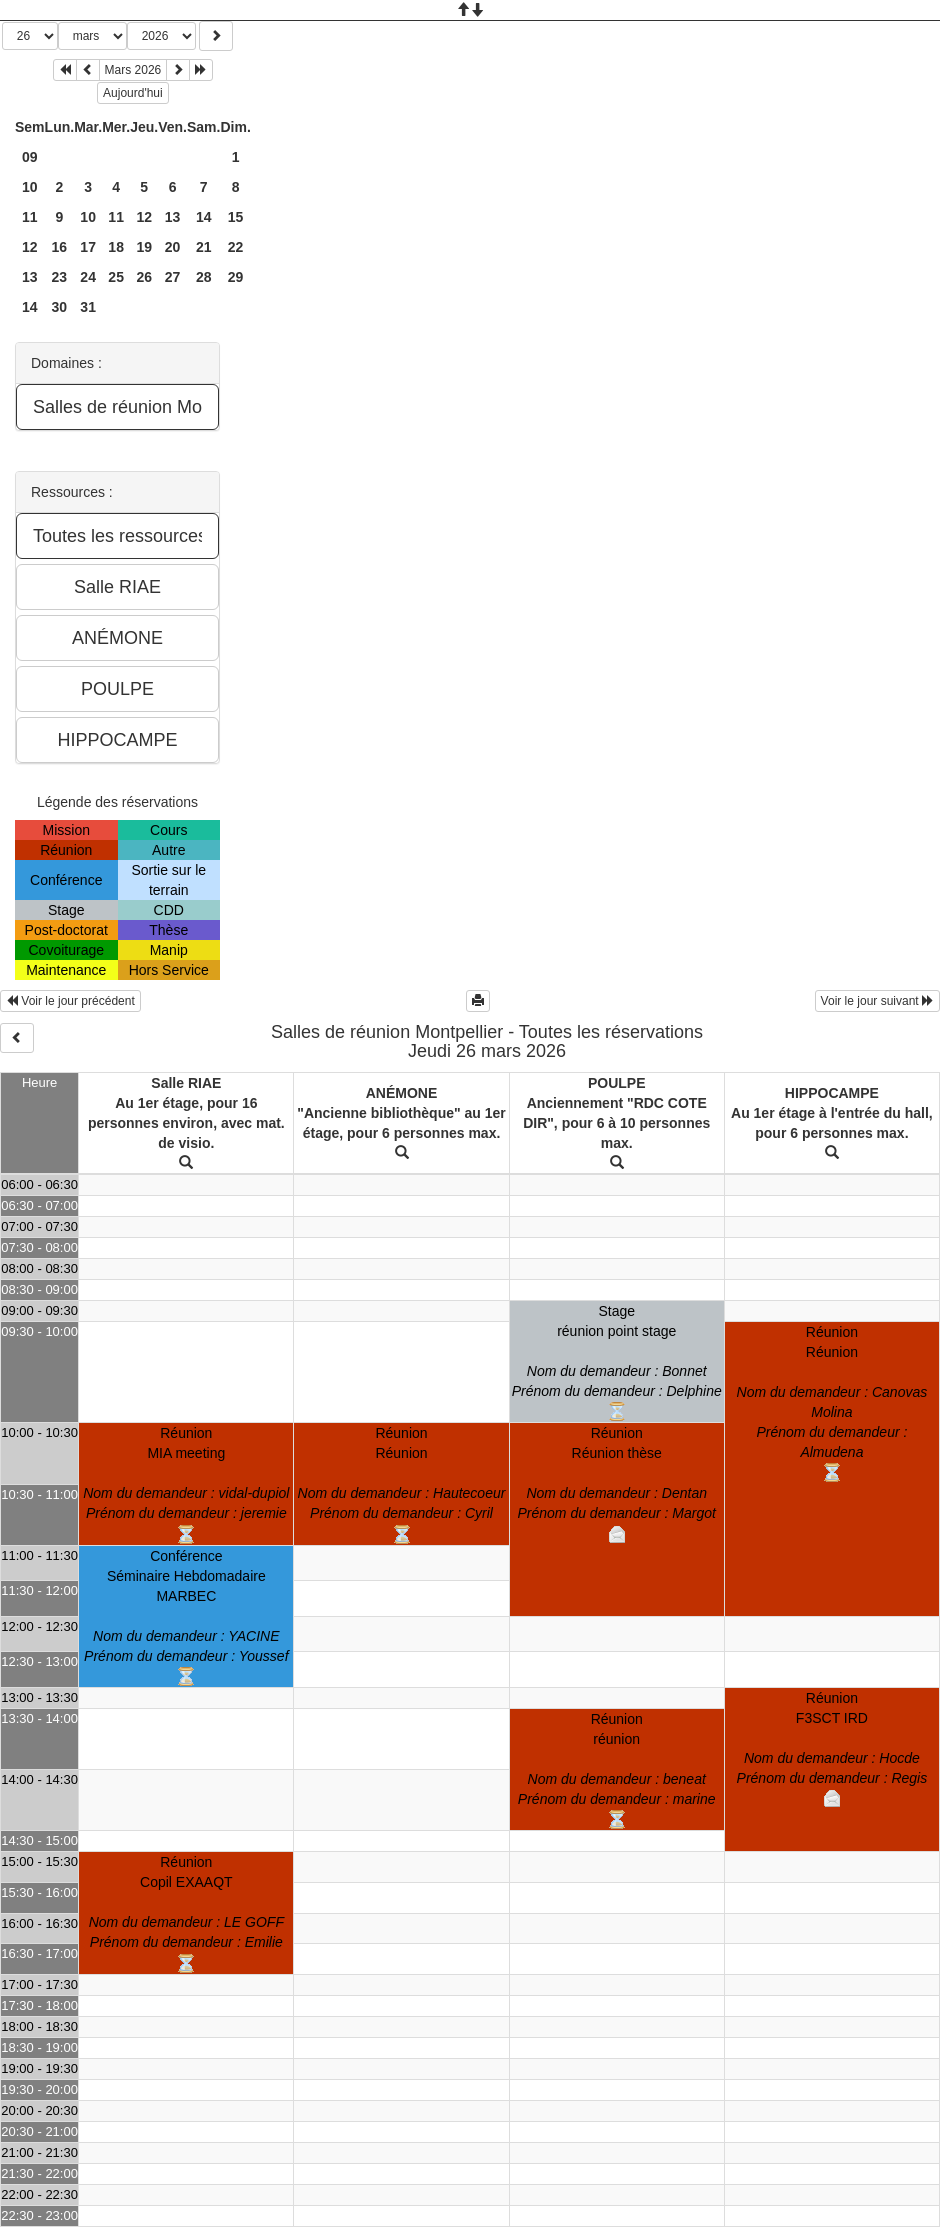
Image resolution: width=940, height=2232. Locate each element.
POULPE (617, 1083)
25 (116, 277)
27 (173, 277)
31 (88, 307)
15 (236, 217)
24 (88, 277)
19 (144, 247)
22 (236, 247)
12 (144, 217)
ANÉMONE (402, 1093)
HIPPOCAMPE (832, 1093)
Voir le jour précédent (70, 1001)
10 (30, 187)
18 (116, 247)
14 (204, 217)
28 (204, 277)
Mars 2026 (133, 70)
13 (173, 217)
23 (60, 277)
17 (88, 247)
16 (60, 247)
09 (30, 157)
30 (60, 307)
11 (30, 217)
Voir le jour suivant (877, 1001)
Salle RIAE (186, 1083)
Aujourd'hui (133, 93)
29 (236, 277)
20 (173, 247)
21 (204, 247)
